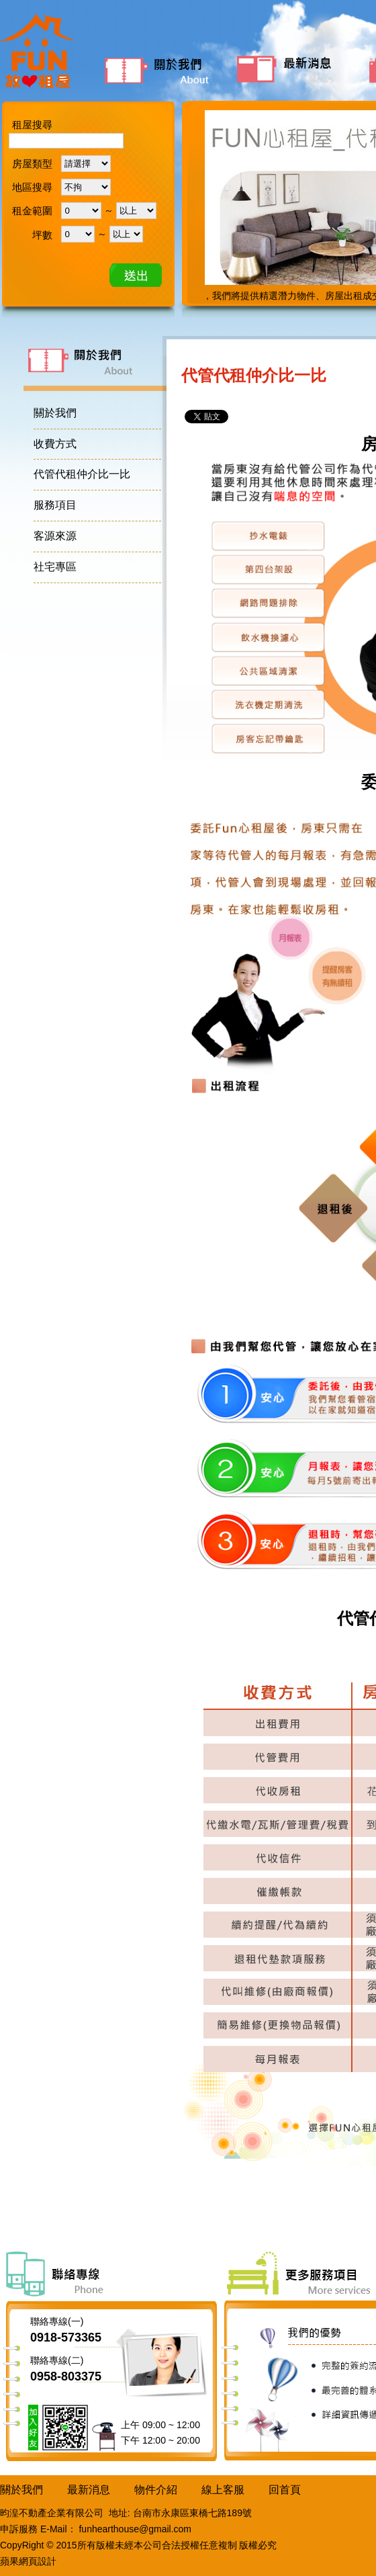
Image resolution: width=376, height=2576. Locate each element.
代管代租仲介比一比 (82, 474)
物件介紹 (155, 2489)
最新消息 (297, 68)
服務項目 (55, 505)
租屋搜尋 (32, 124)
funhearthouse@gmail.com (135, 2529)
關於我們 (166, 68)
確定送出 (136, 275)
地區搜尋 (32, 187)
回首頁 (285, 2489)
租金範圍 (32, 210)
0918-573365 (65, 2337)
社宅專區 (55, 566)
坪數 (42, 235)
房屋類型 (32, 163)
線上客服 (222, 2489)
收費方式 (55, 443)
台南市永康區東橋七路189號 (192, 2512)
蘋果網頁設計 (28, 2561)
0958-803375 (65, 2376)
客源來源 (55, 536)
